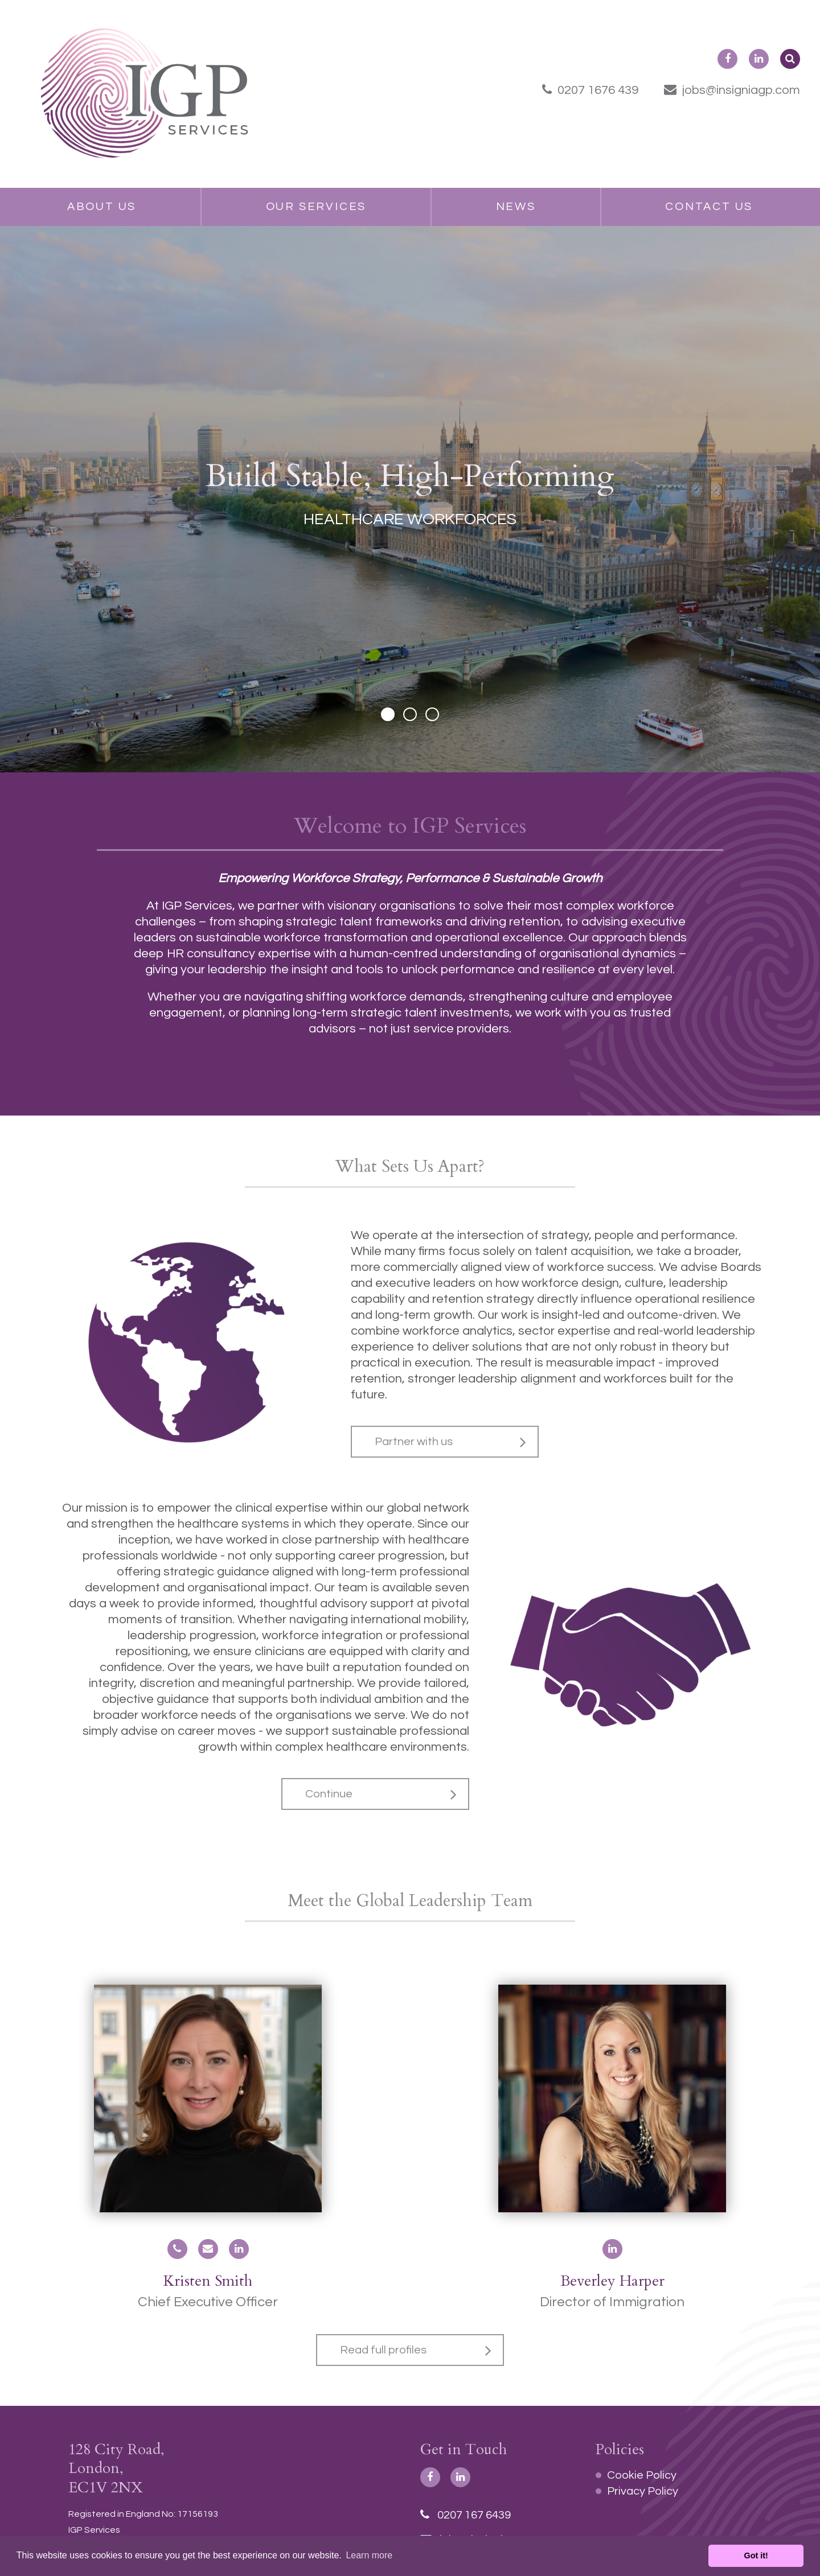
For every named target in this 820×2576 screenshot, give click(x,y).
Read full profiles (383, 2350)
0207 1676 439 (590, 90)
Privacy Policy (642, 2491)
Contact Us (709, 206)
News (516, 206)
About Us (101, 206)
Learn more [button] (369, 2555)
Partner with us (414, 1441)
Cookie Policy (641, 2475)
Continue (328, 1794)
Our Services (316, 206)
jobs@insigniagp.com (732, 90)
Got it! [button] (756, 2555)
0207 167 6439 (465, 2515)
